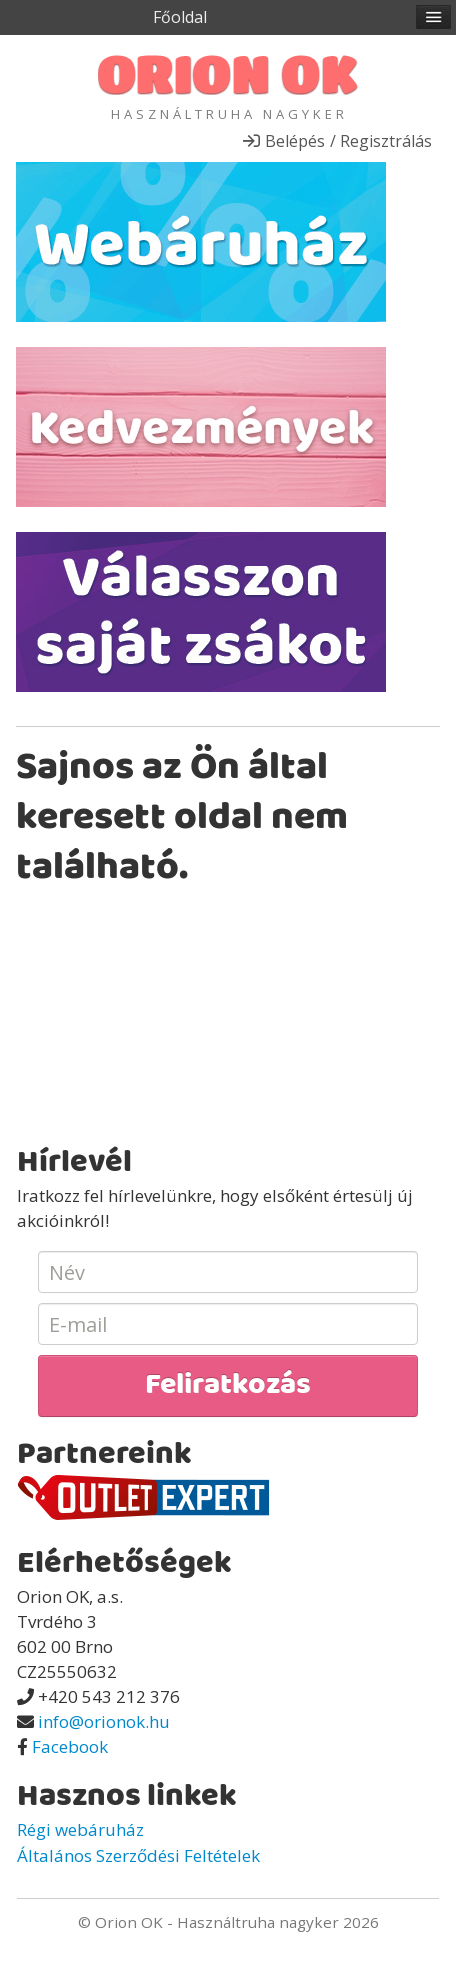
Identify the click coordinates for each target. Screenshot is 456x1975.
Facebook (70, 1746)
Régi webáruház (80, 1829)
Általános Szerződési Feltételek (138, 1855)
